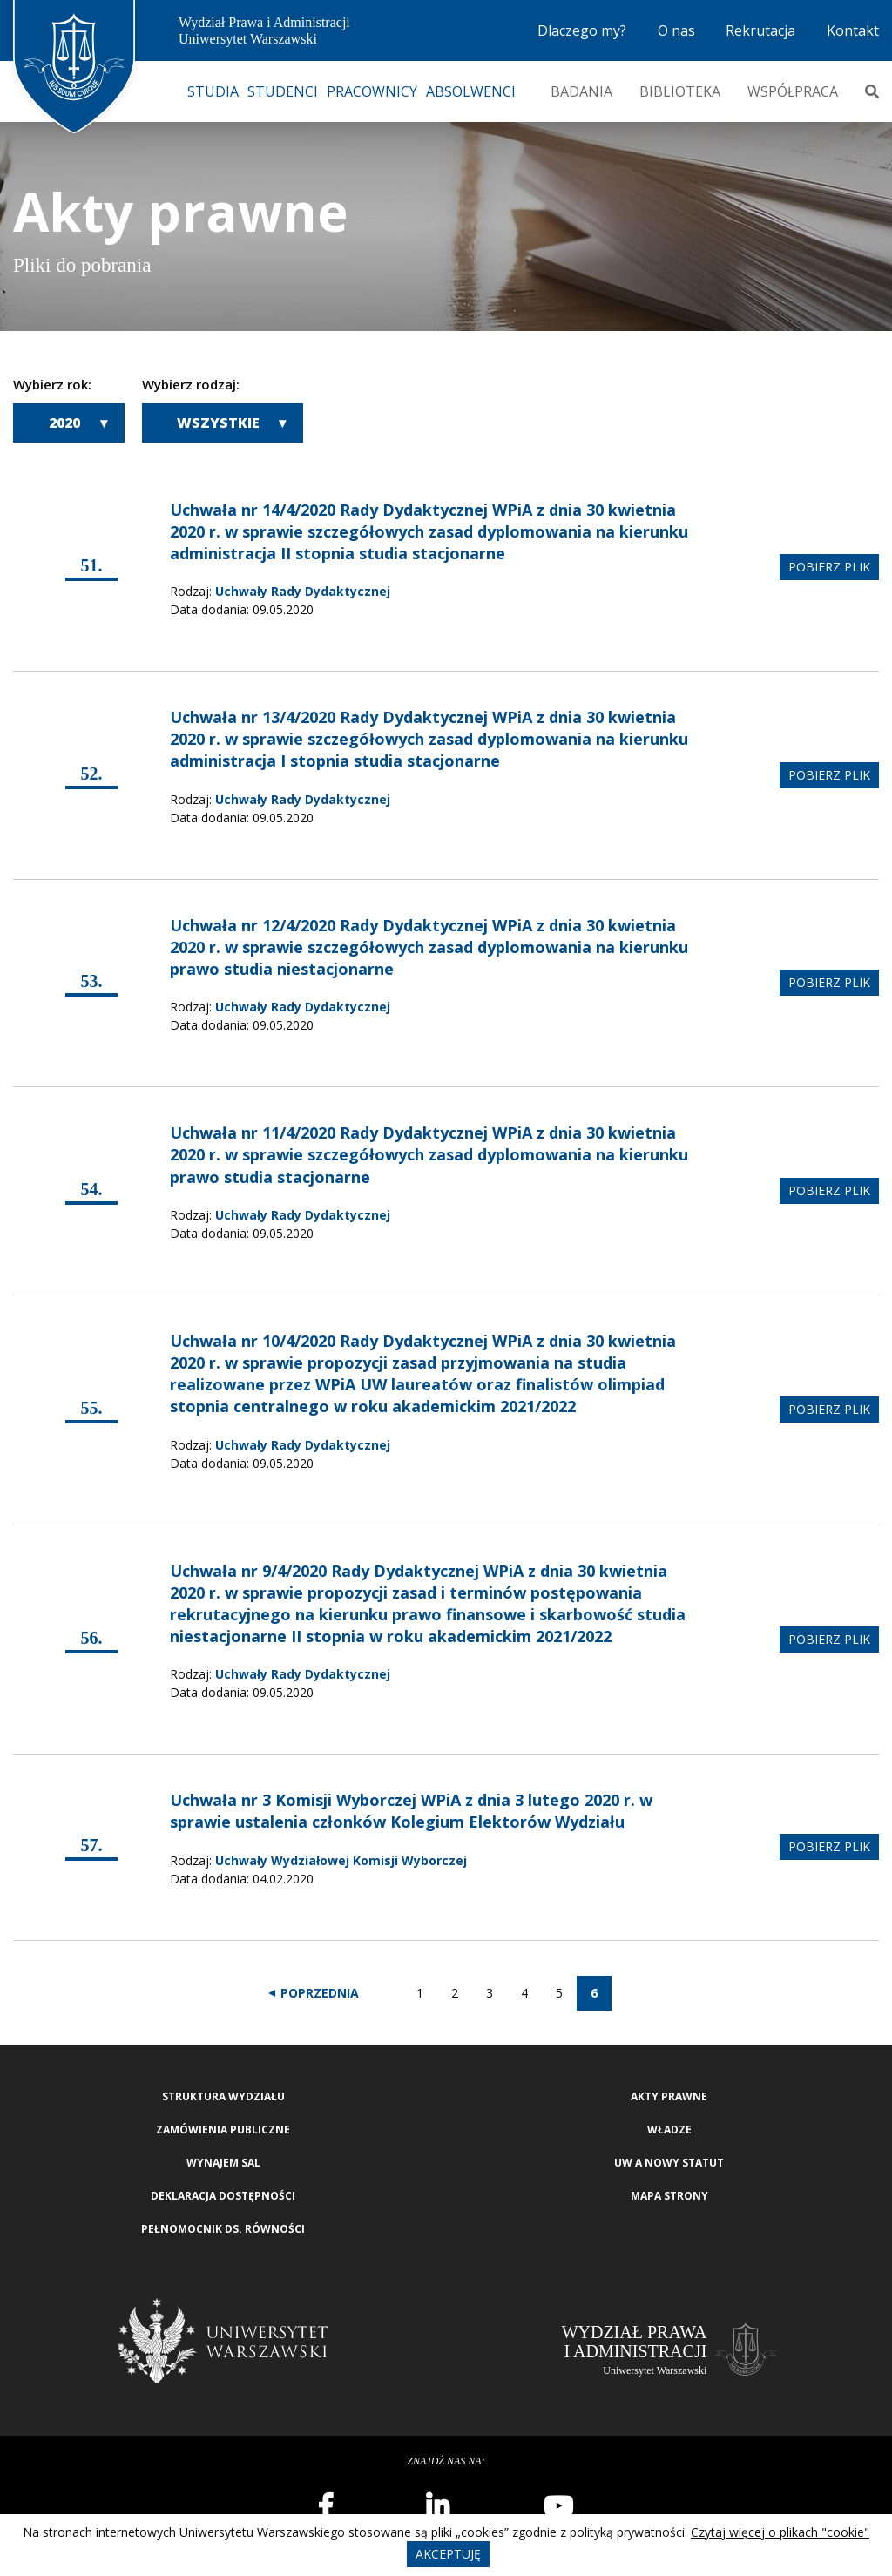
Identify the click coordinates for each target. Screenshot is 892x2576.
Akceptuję (448, 2554)
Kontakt (853, 30)
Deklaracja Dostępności (223, 2195)
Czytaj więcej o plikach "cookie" (780, 2532)
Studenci (282, 91)
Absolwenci (471, 91)
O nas (676, 30)
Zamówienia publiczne (223, 2129)
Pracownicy (372, 91)
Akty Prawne (669, 2096)
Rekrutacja (760, 30)
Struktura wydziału (223, 2096)
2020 (64, 422)
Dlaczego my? (581, 30)
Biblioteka (679, 91)
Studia (213, 91)
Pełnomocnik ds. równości (223, 2228)
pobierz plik (829, 566)
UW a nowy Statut (669, 2162)
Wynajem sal (223, 2162)
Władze (669, 2129)
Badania (581, 91)
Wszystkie (218, 422)
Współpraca (792, 91)
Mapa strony (669, 2195)
